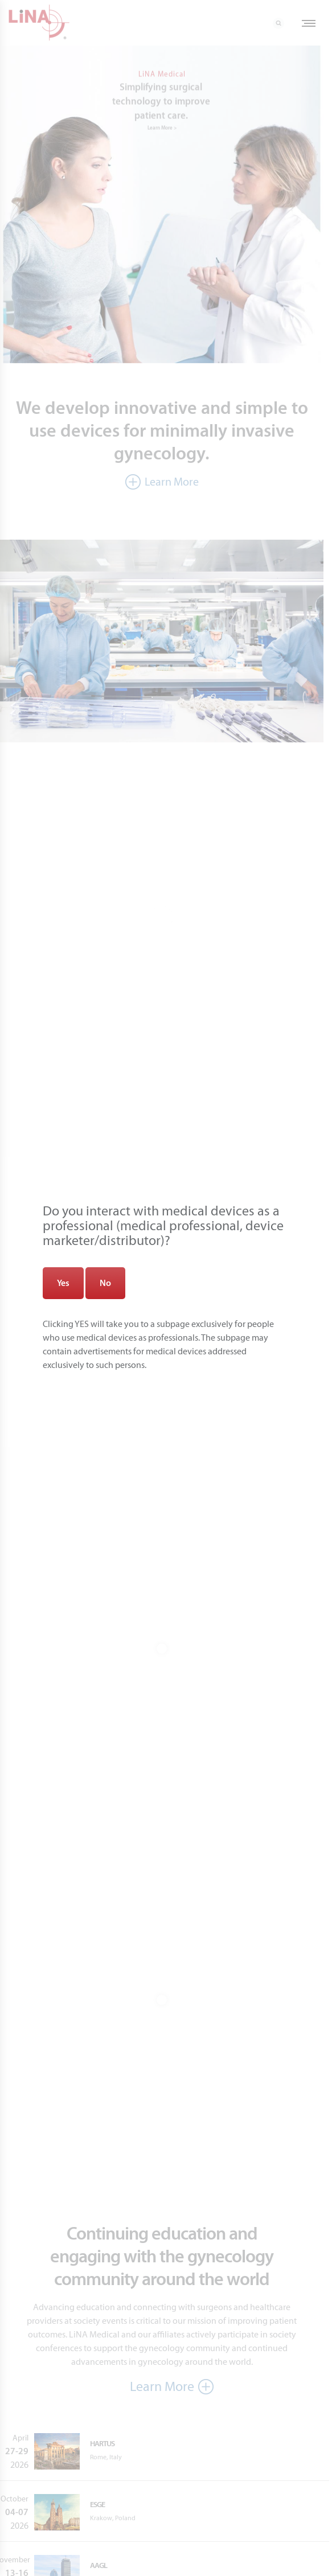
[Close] (269, 62)
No (105, 1283)
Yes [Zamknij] (63, 1283)
